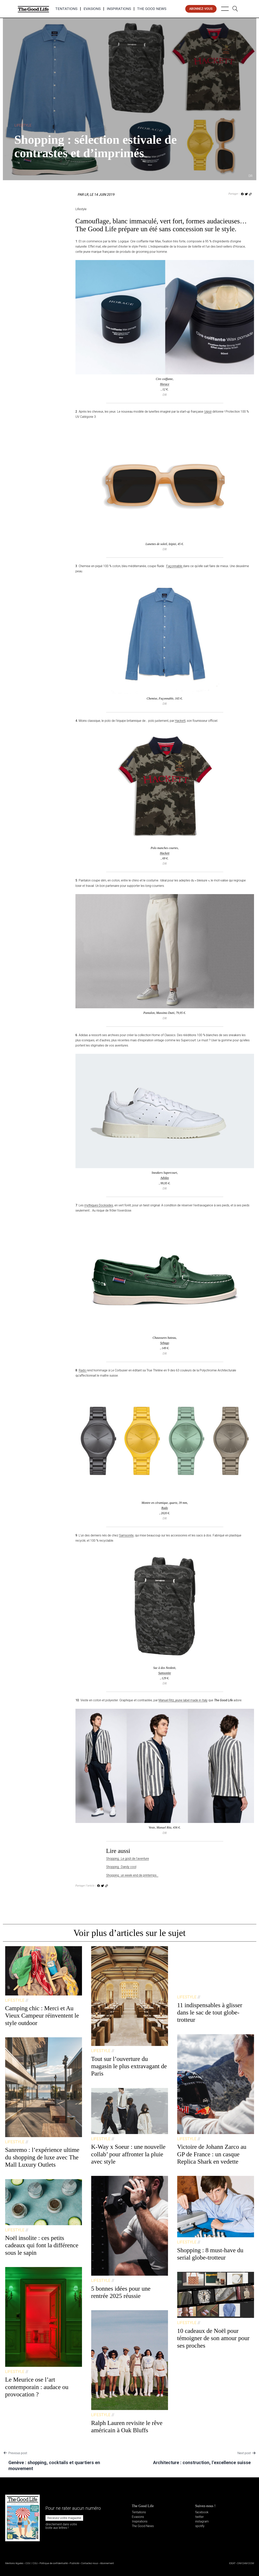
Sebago (164, 1343)
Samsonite (126, 1535)
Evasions (92, 9)
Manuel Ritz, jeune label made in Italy (183, 1700)
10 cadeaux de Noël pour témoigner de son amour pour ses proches (213, 2338)
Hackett (180, 721)
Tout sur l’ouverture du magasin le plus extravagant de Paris (129, 2066)
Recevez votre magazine (64, 2518)
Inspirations (119, 9)
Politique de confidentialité (54, 2563)
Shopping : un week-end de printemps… (132, 1875)
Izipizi (208, 411)
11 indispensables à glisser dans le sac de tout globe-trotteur (209, 2012)
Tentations (66, 9)
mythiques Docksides (98, 1205)
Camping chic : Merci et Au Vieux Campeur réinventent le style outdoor (42, 2015)
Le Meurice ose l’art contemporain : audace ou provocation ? (37, 2387)
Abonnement (107, 2563)
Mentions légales (14, 2563)
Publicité (74, 2563)
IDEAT (232, 2563)
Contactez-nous (89, 2563)
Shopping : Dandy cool (121, 1867)
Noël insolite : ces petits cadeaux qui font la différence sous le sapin (41, 2245)
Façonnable (174, 566)
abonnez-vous (201, 9)
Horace (164, 384)
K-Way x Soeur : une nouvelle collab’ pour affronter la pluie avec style (128, 2154)
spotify (199, 2526)
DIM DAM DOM (245, 2563)
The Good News (151, 9)
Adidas (164, 1177)
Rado (83, 1370)
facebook (202, 2512)
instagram (202, 2521)
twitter (199, 2517)
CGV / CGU (31, 2563)
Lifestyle (22, 125)
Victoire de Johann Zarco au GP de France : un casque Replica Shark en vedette (212, 2154)
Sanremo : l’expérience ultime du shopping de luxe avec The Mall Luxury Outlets (42, 2157)
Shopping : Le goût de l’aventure (127, 1858)
